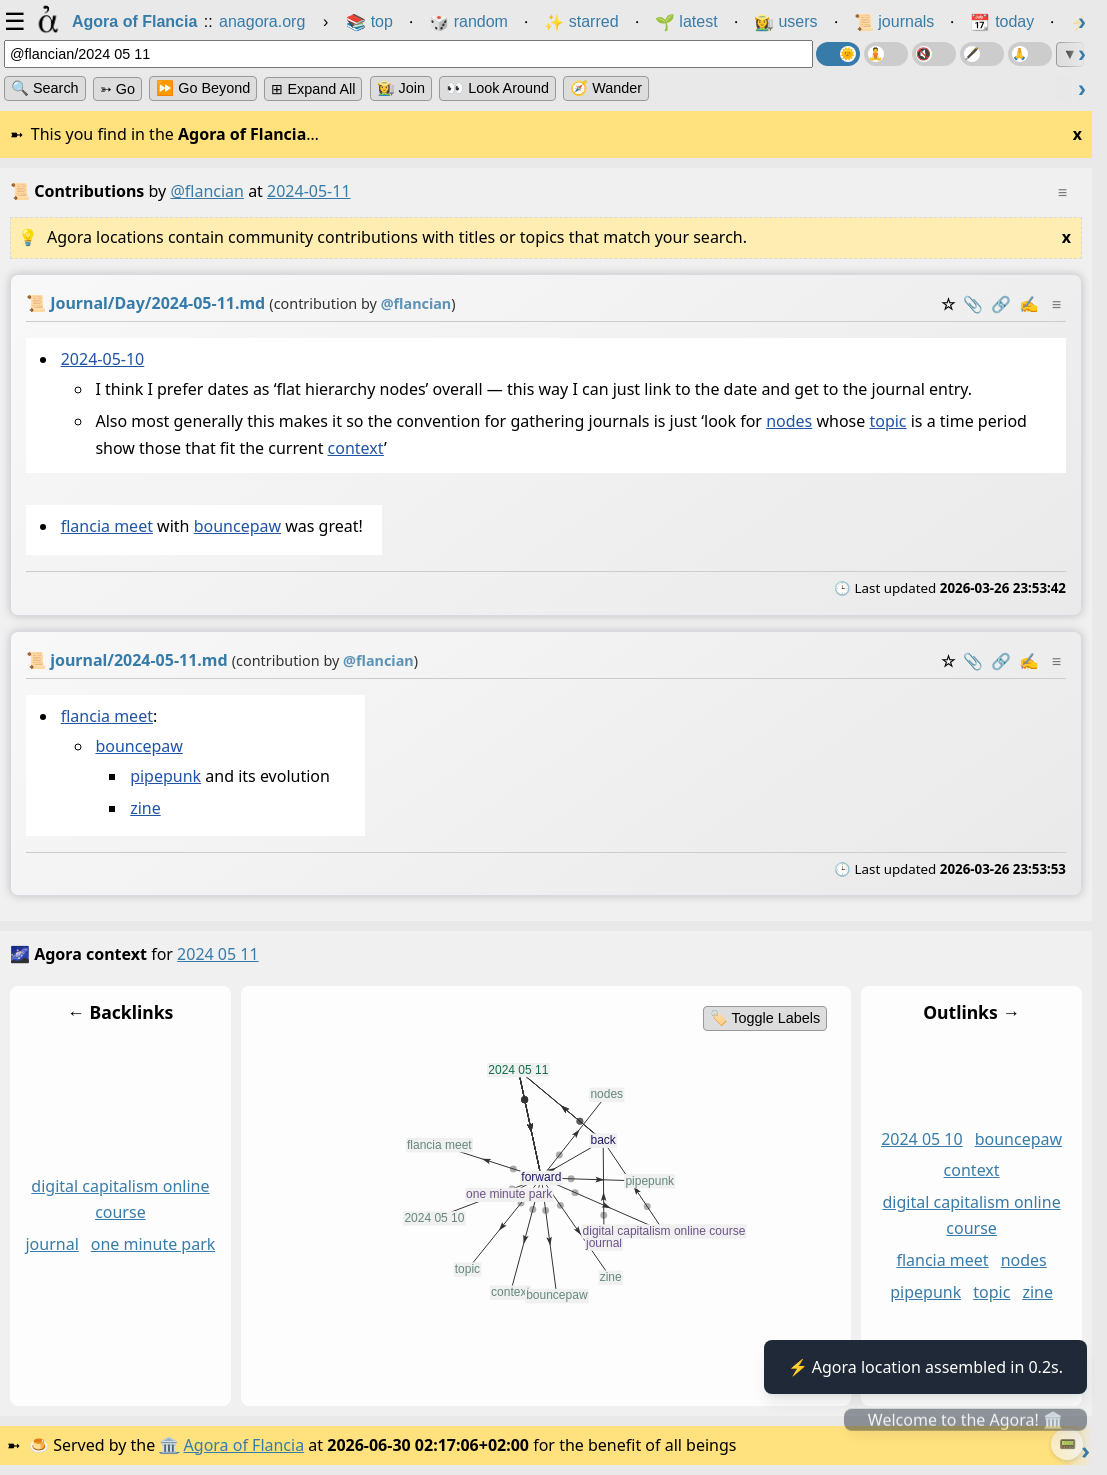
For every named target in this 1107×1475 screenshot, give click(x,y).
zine (145, 808)
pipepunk (165, 776)
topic (887, 422)
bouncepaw (237, 526)
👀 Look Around (497, 88)
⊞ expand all (313, 89)
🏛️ (169, 1445)
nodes (789, 422)
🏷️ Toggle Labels (765, 1018)
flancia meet (107, 526)
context (356, 449)
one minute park (153, 1244)
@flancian (207, 191)
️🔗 (1001, 304)
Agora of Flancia (244, 1445)
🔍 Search (45, 88)
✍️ (1029, 304)
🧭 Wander (606, 88)
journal (51, 1244)
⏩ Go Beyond (203, 88)
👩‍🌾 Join (401, 88)
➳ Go (117, 89)
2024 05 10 (922, 1138)
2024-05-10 (103, 359)
